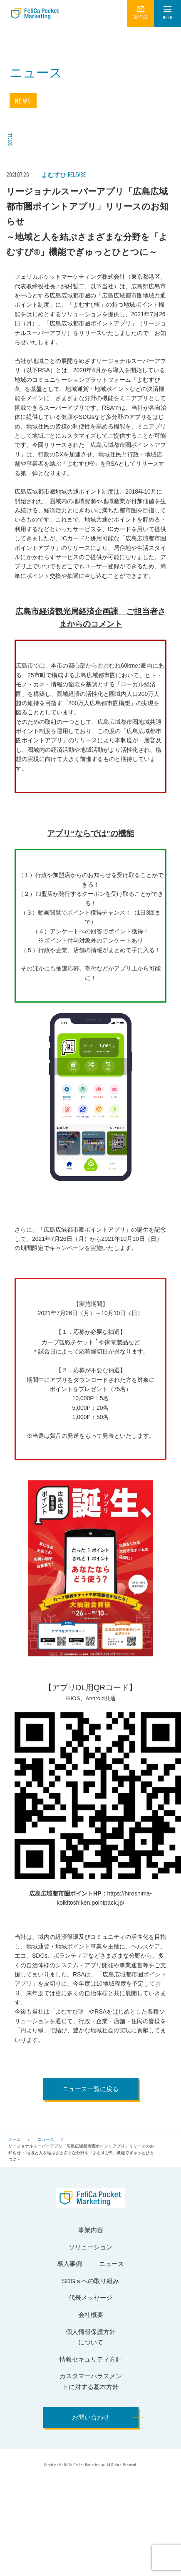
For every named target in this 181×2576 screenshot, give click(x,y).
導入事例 (69, 2263)
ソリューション (90, 2247)
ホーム (14, 2139)
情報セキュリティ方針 (91, 2359)
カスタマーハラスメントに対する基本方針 (91, 2381)
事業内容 (90, 2229)
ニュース (45, 2139)
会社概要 (90, 2314)
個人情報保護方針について (91, 2337)
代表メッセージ (90, 2297)
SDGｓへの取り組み (90, 2280)
